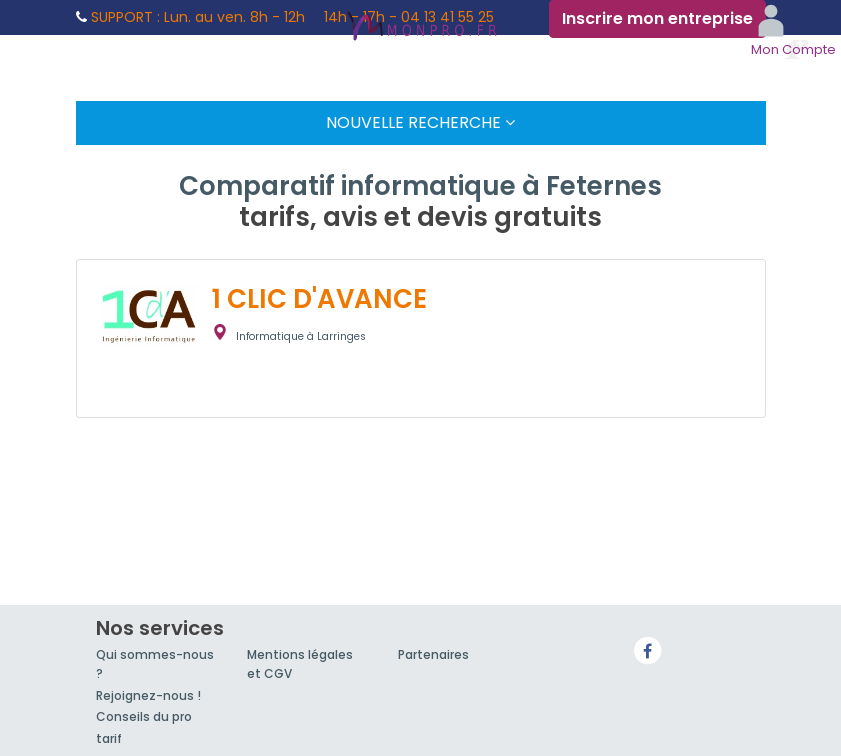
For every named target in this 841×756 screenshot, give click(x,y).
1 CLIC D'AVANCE (319, 299)
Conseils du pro (144, 716)
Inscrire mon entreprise (657, 18)
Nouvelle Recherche (420, 122)
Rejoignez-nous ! (148, 695)
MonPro (421, 28)
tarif (109, 738)
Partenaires (433, 654)
